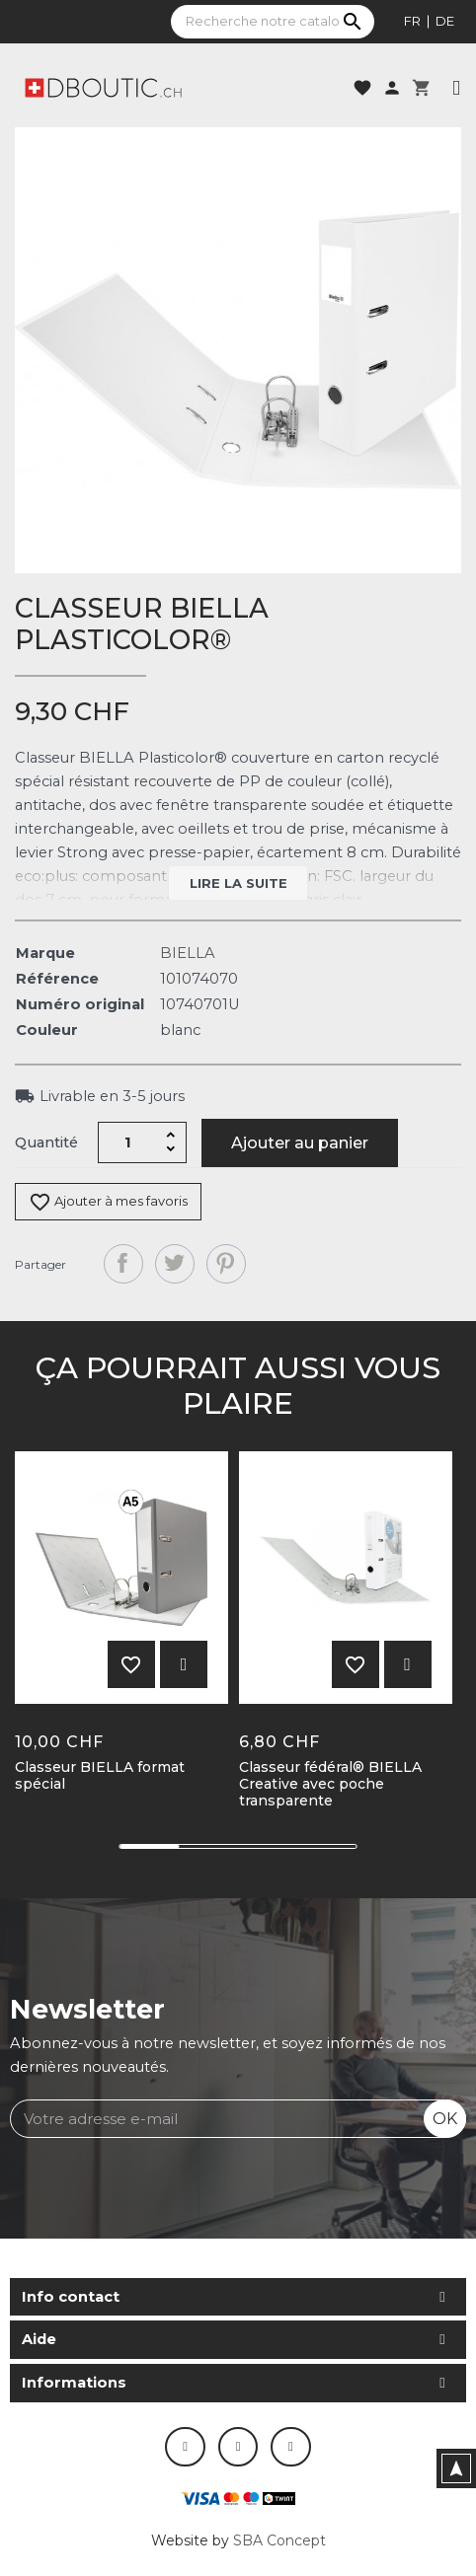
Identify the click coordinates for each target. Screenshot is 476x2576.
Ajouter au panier (299, 1143)
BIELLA (187, 953)
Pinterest (226, 1264)
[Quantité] (128, 1142)
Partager (123, 1264)
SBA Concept (279, 2540)
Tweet (175, 1264)
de (445, 21)
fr (412, 21)
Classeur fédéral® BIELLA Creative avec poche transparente (330, 1783)
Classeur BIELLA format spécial (100, 1776)
